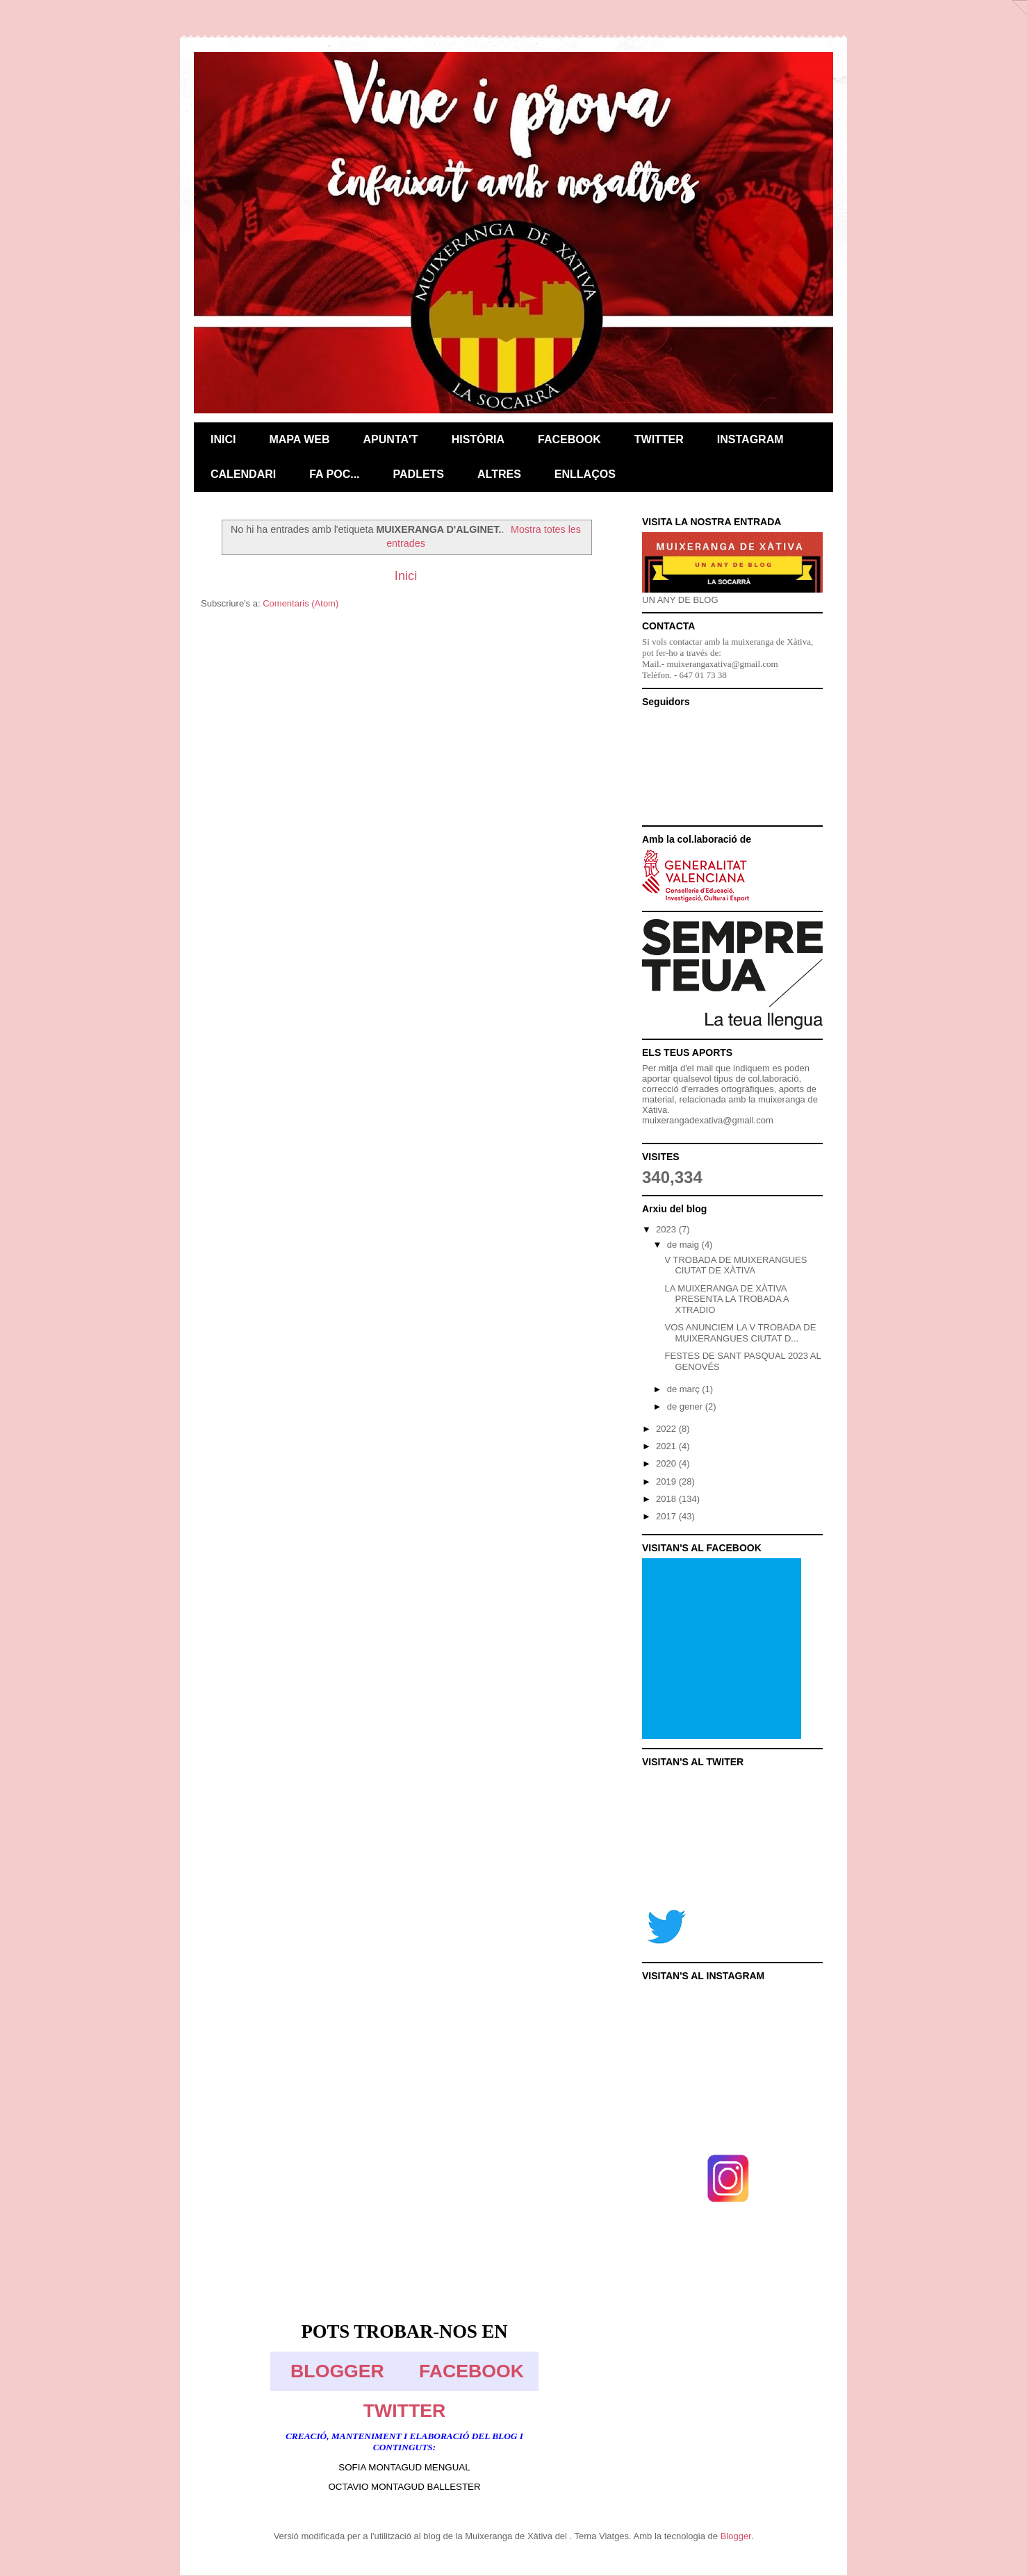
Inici (406, 576)
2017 (667, 1516)
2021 (667, 1446)
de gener (686, 1406)
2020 (667, 1463)
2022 (667, 1428)
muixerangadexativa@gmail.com (707, 1120)
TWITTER (404, 2410)
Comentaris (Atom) (300, 603)
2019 (667, 1481)
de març (685, 1389)
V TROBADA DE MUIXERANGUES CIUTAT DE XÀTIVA (735, 1265)
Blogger (736, 2536)
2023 (667, 1229)
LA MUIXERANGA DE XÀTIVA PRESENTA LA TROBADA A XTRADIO (726, 1299)
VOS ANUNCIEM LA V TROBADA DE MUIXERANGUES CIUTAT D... (740, 1333)
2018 (667, 1499)
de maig (684, 1244)
